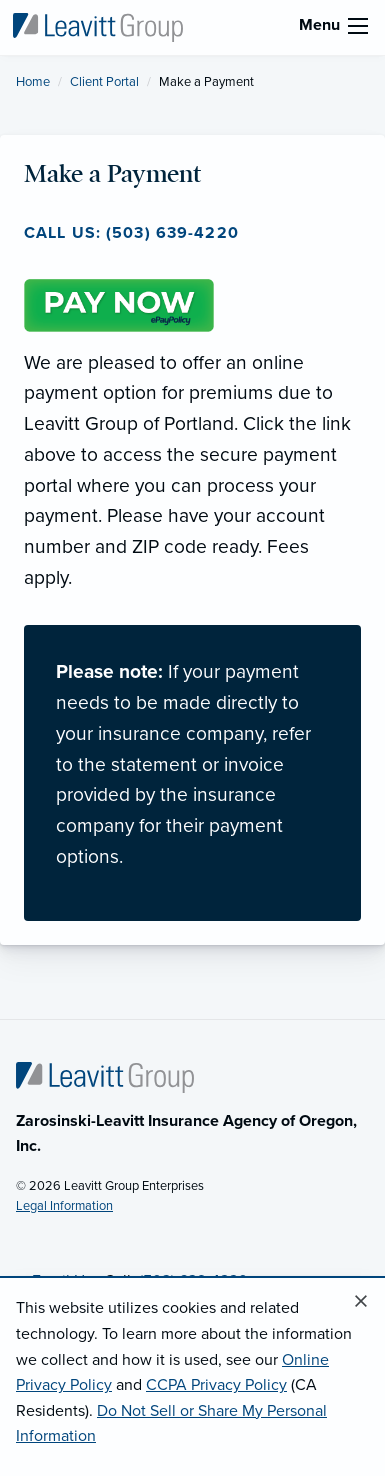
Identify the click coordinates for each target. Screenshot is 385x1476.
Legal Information (64, 1206)
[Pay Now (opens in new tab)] (119, 303)
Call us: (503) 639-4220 (131, 233)
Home (33, 82)
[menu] (358, 26)
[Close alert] (361, 1302)
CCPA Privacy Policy (216, 1385)
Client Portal (104, 82)
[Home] (105, 1076)
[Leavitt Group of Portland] (97, 26)
